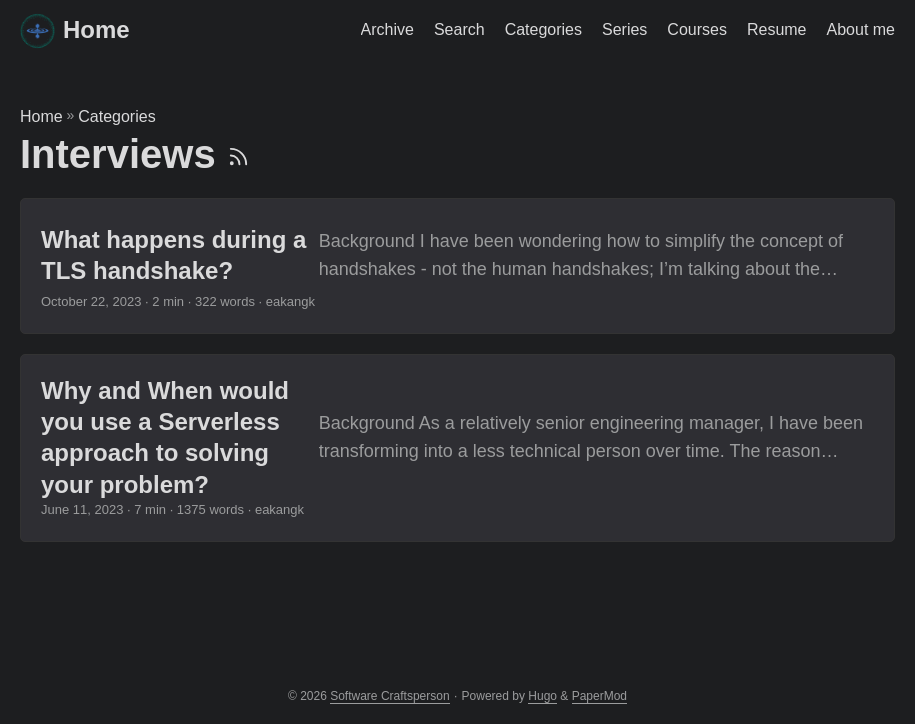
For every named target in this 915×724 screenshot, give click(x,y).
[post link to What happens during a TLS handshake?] (457, 266)
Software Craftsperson (389, 696)
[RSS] (238, 154)
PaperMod (599, 696)
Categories (116, 116)
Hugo (542, 696)
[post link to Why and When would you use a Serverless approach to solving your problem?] (457, 448)
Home (75, 29)
